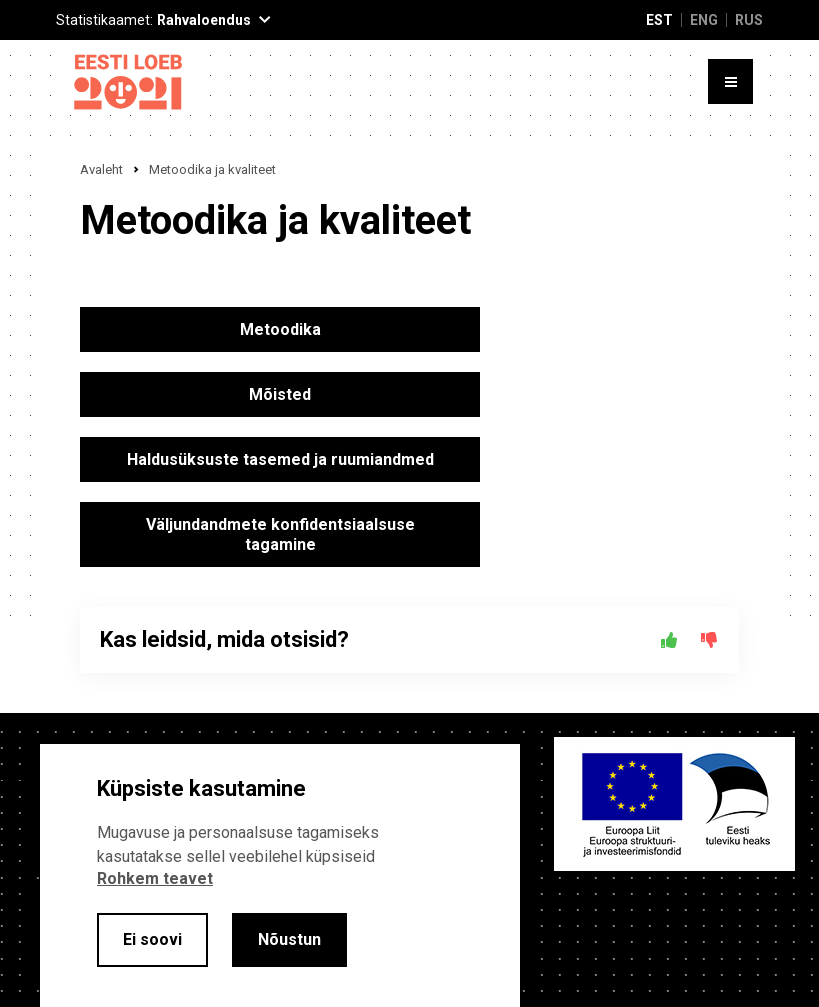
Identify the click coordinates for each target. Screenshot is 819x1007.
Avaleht (101, 169)
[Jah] (669, 640)
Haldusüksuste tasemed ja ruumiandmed (280, 459)
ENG (704, 20)
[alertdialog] (280, 875)
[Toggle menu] (730, 81)
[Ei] (709, 640)
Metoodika (280, 329)
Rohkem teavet (155, 878)
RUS (749, 20)
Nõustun (289, 939)
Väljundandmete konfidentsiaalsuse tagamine (280, 534)
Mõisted (280, 394)
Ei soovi (152, 939)
